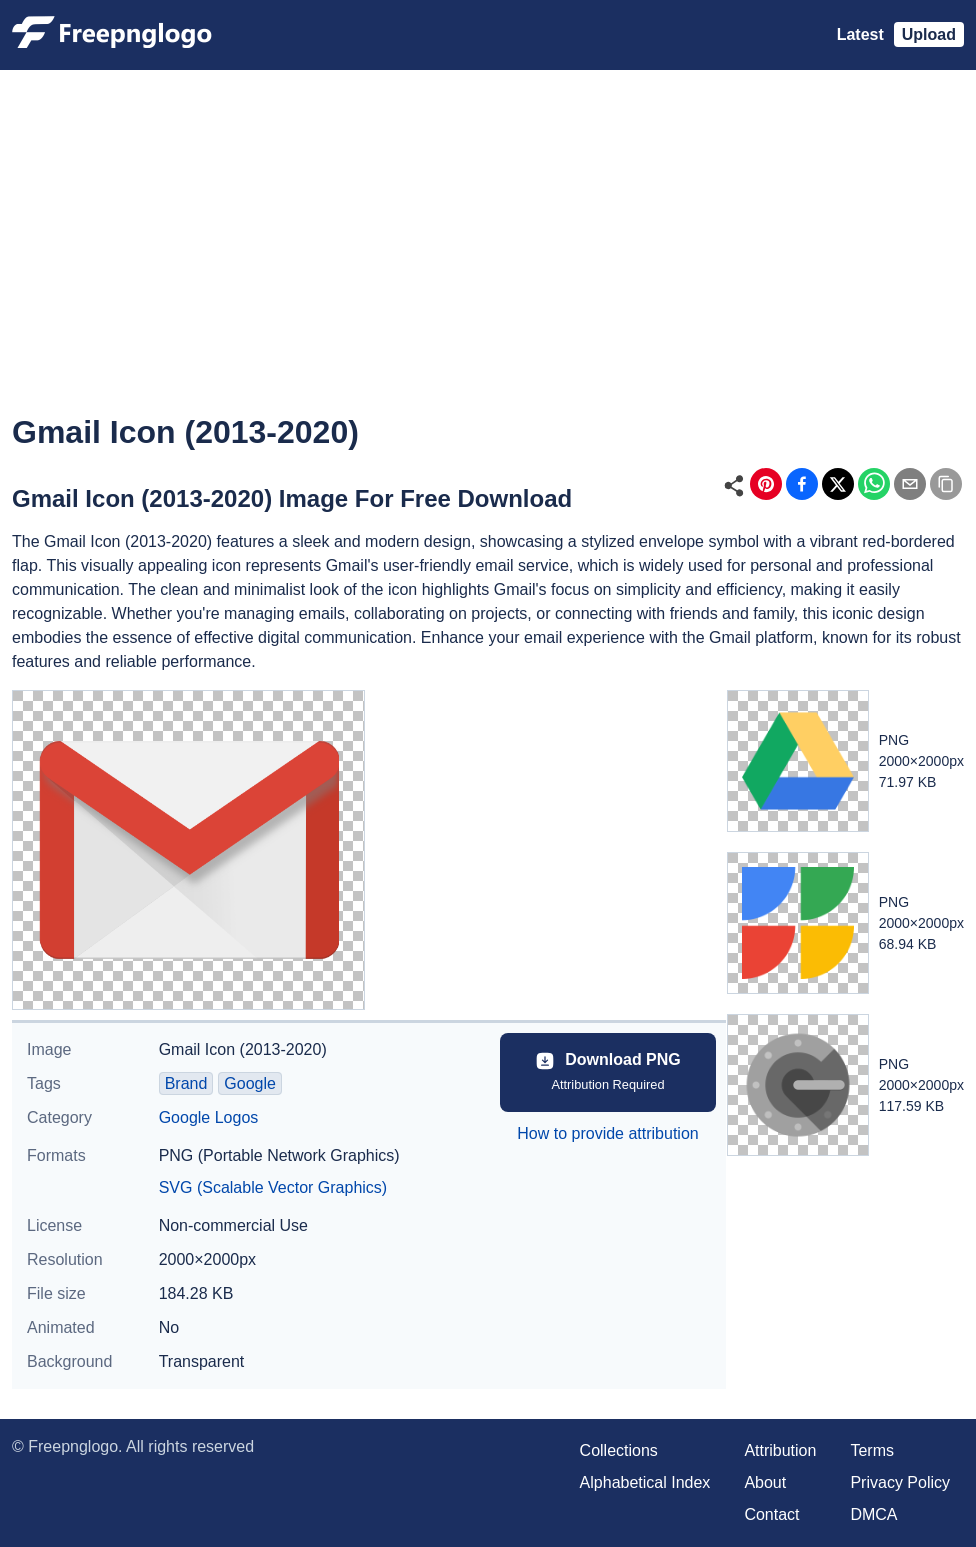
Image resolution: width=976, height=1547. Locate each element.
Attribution (780, 1450)
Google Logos (209, 1117)
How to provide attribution (607, 1133)
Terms (872, 1450)
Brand (186, 1083)
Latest (860, 34)
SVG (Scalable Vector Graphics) (273, 1187)
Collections (619, 1450)
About (765, 1482)
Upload (929, 34)
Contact (771, 1514)
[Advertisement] (488, 256)
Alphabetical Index (645, 1482)
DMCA (873, 1514)
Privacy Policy (900, 1482)
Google (250, 1083)
